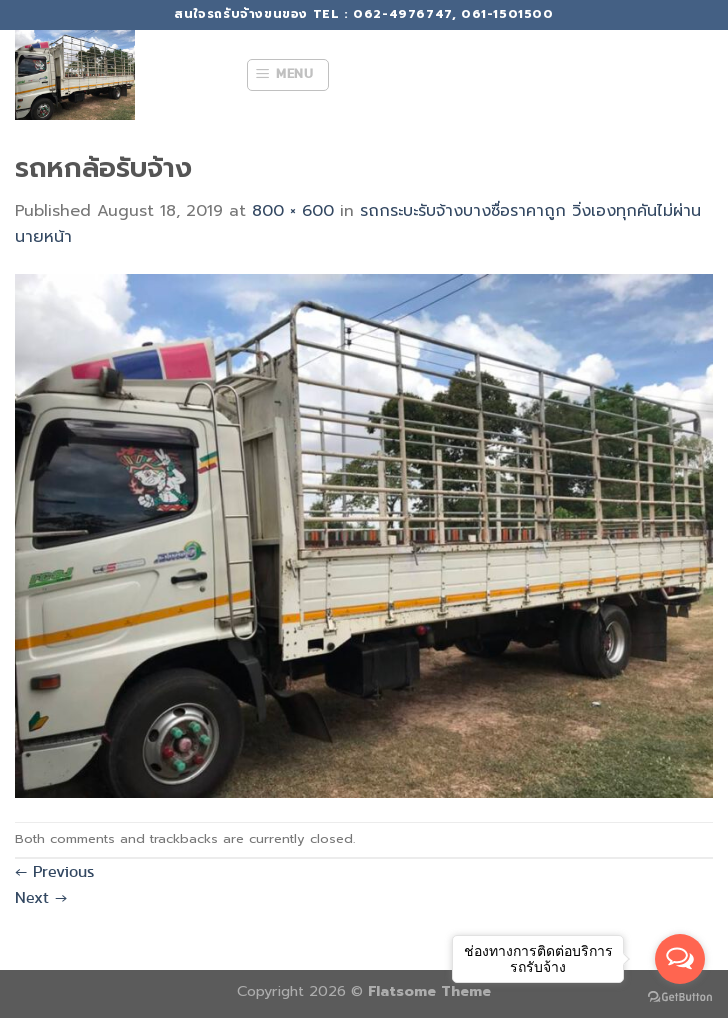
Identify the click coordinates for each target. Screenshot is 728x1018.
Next (41, 897)
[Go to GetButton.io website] (680, 997)
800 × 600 (293, 211)
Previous (54, 871)
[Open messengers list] (680, 959)
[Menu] (288, 75)
